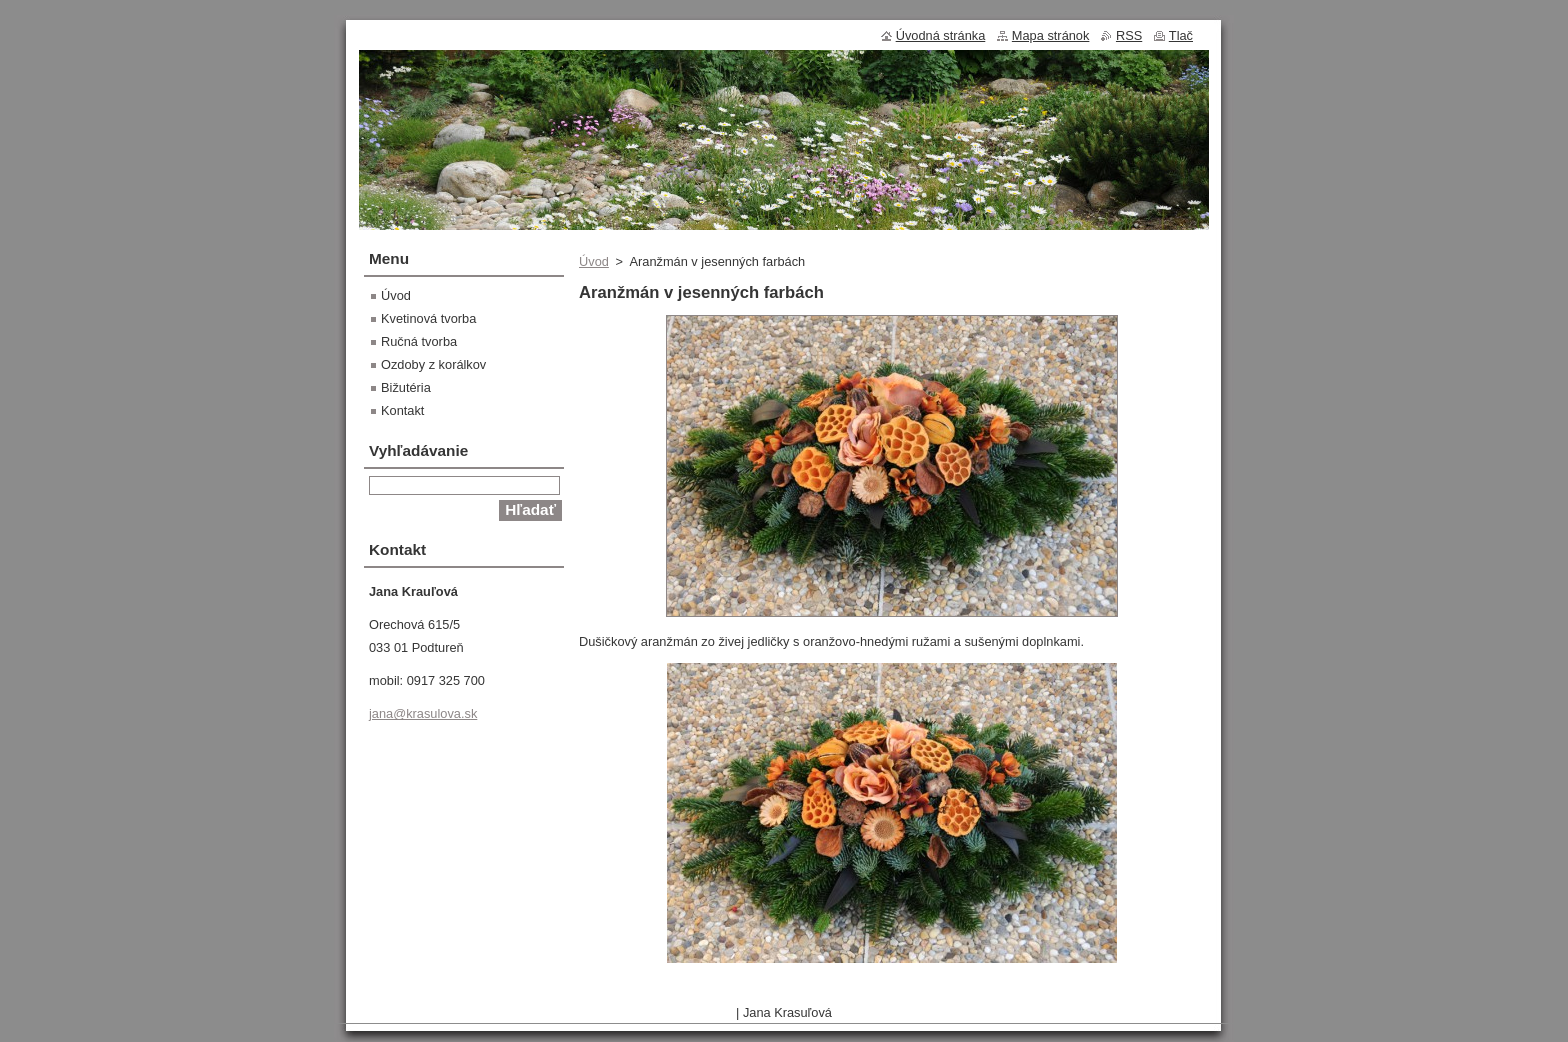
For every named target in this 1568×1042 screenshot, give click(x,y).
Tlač (1181, 35)
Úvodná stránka (941, 35)
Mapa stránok (1051, 35)
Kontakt (402, 410)
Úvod (594, 261)
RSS (1129, 35)
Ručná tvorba (419, 341)
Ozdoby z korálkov (433, 364)
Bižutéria (406, 387)
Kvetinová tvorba (428, 318)
